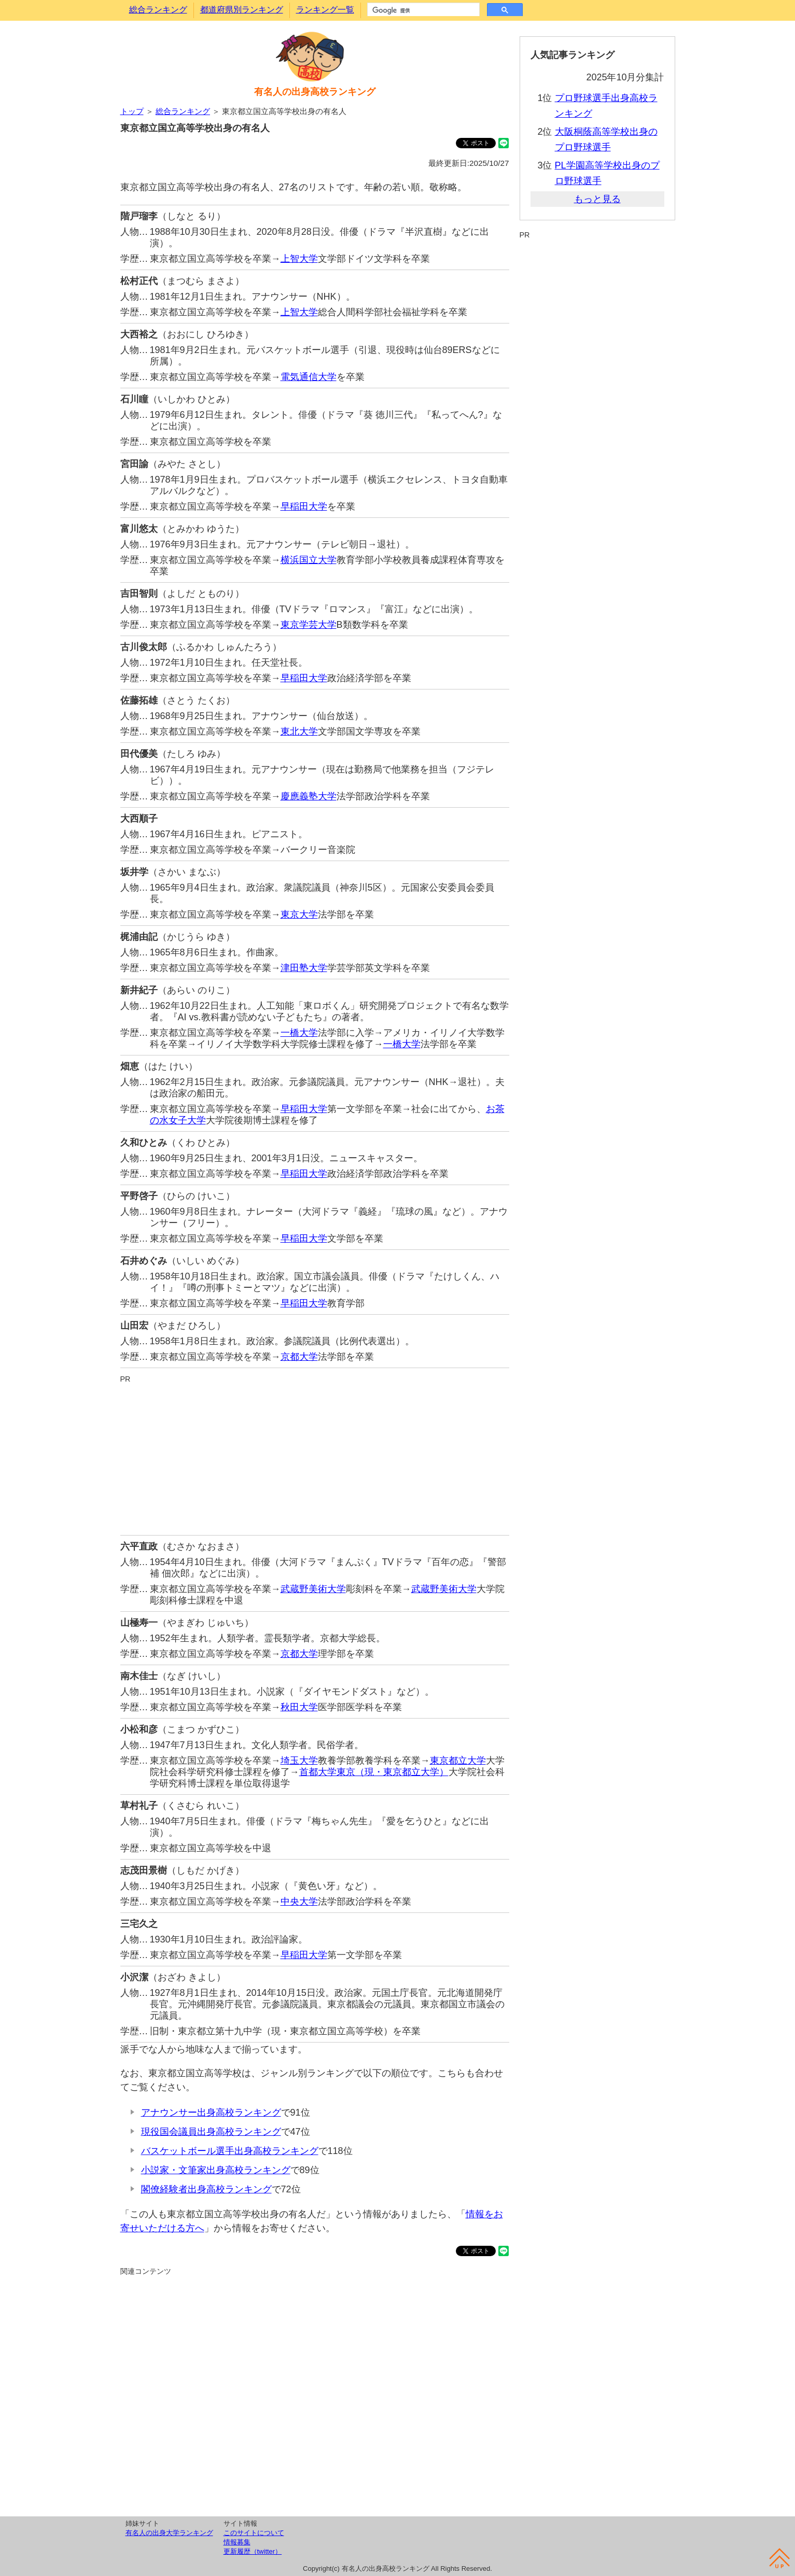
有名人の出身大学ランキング (169, 2533)
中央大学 (299, 1901)
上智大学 (299, 259)
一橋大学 (299, 1032)
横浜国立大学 (309, 560)
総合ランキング (158, 9)
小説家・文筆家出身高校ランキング (215, 2170)
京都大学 (299, 1357)
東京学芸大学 (309, 625)
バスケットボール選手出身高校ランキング (229, 2151)
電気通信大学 (309, 377)
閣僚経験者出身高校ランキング (206, 2189)
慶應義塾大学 (309, 796)
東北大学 (299, 731)
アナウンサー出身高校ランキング (211, 2112)
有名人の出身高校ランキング (314, 92)
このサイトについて (254, 2533)
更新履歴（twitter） (253, 2551)
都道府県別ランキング (241, 9)
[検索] (422, 10)
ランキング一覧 (325, 9)
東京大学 (299, 914)
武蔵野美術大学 (313, 1589)
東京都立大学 (458, 1760)
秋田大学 (299, 1707)
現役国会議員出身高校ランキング (211, 2132)
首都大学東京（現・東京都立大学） (374, 1772)
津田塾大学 (304, 968)
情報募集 (237, 2542)
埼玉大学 (299, 1760)
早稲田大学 (304, 506)
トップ (132, 111)
